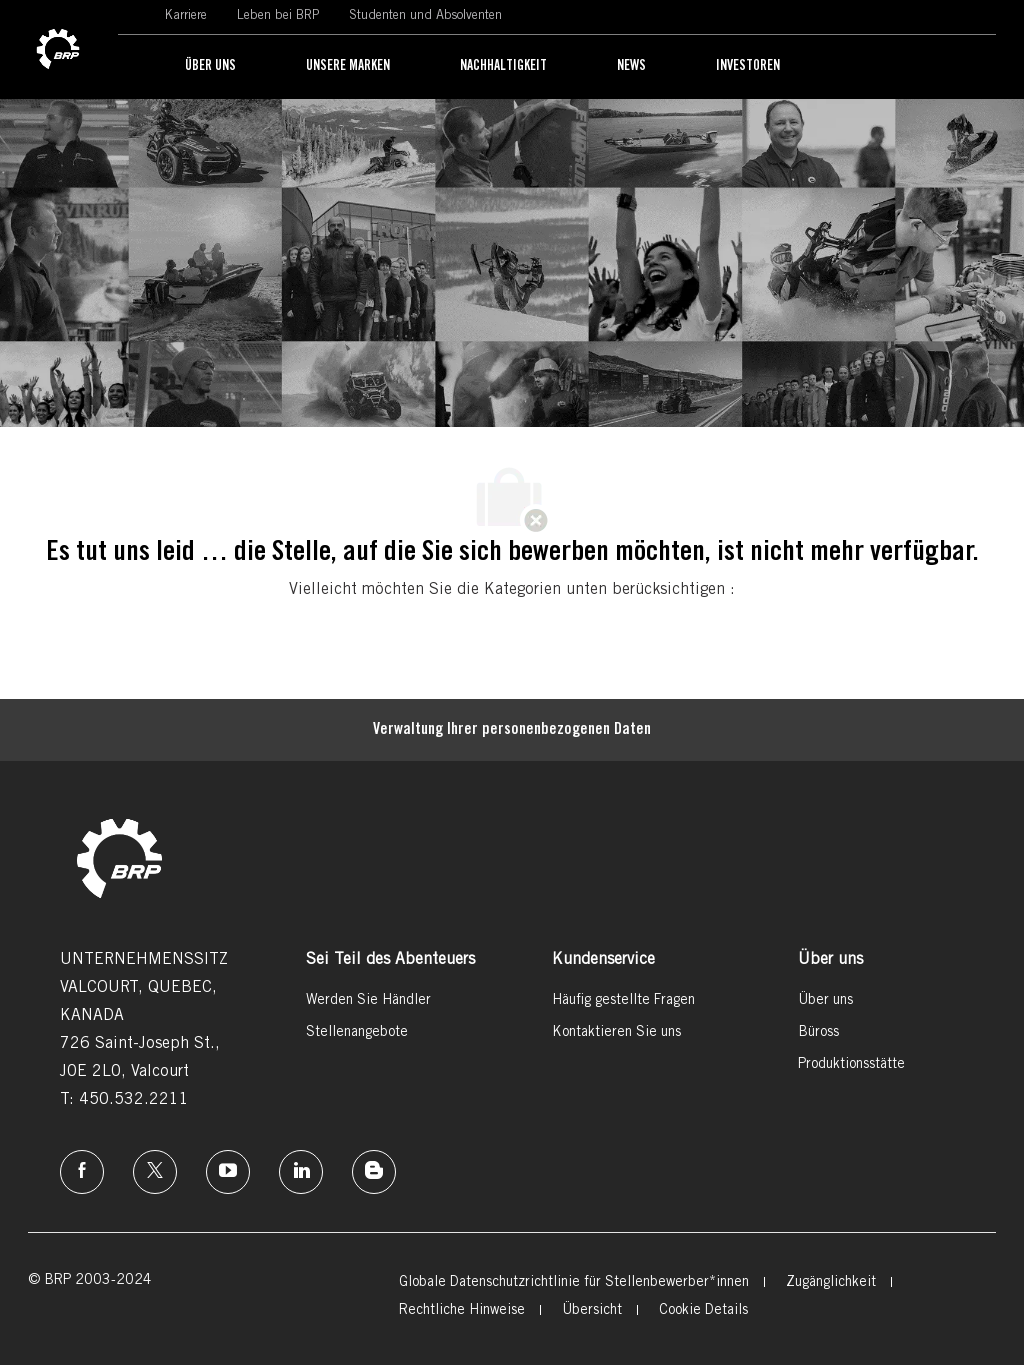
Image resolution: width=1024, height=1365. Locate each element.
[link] (58, 50)
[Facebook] (82, 1172)
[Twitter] (155, 1172)
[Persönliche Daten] (512, 730)
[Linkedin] (301, 1172)
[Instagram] (228, 1172)
